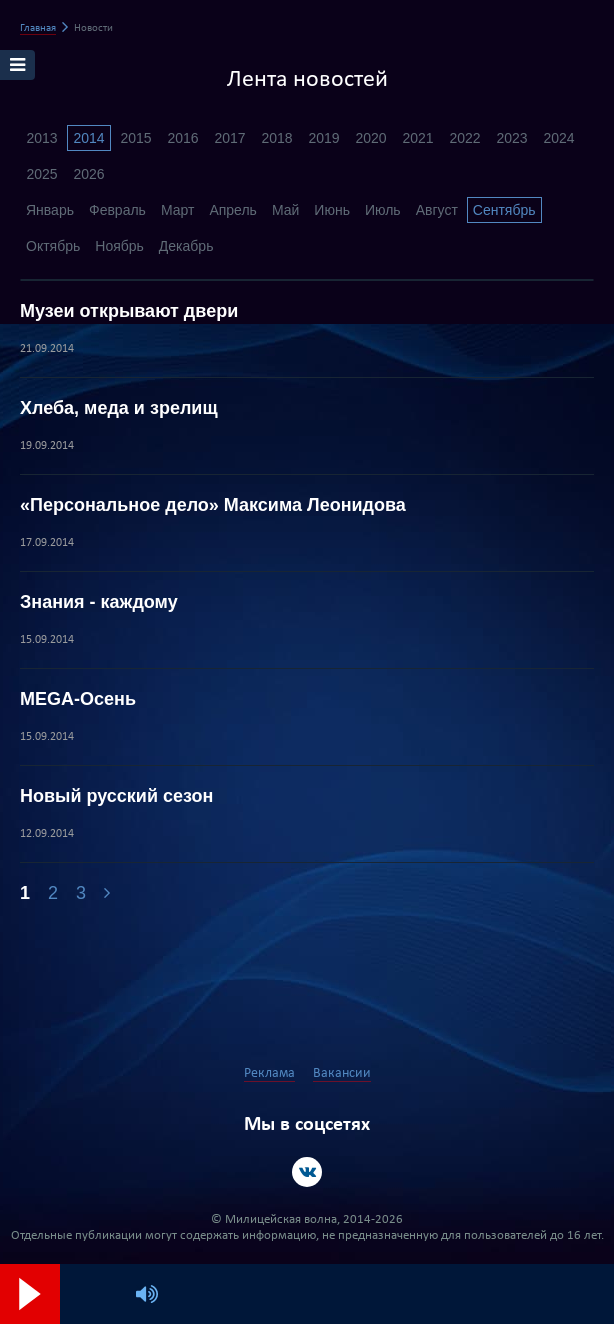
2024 (558, 138)
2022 (464, 138)
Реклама (269, 1073)
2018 (276, 138)
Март (178, 210)
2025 (41, 174)
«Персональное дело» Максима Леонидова (213, 505)
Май (285, 210)
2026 (88, 174)
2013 (41, 138)
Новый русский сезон (116, 796)
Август (437, 210)
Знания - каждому (99, 602)
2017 (229, 138)
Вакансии (342, 1073)
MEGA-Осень (78, 699)
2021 (417, 138)
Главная (38, 28)
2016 (182, 138)
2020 (370, 138)
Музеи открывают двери (129, 311)
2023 (511, 138)
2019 (323, 138)
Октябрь (53, 246)
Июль (383, 210)
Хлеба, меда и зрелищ (119, 408)
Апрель (233, 210)
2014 (88, 138)
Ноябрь (119, 246)
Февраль (117, 210)
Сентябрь (504, 210)
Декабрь (186, 246)
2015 (135, 138)
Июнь (332, 210)
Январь (50, 210)
